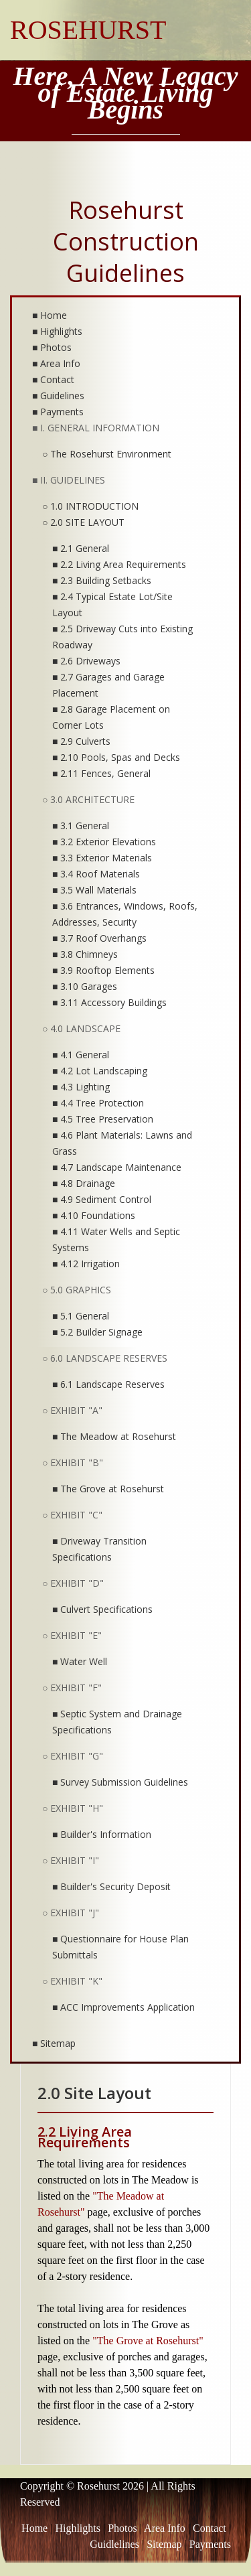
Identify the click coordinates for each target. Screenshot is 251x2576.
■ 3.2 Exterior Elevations (104, 841)
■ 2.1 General (80, 548)
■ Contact (53, 379)
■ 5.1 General (80, 1315)
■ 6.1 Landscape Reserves (108, 1384)
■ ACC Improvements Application (123, 2007)
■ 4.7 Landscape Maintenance (116, 1167)
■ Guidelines (58, 395)
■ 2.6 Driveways (86, 660)
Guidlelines (114, 2544)
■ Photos (52, 347)
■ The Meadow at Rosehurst (114, 1436)
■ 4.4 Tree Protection (98, 1102)
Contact (209, 2528)
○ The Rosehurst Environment (106, 453)
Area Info (164, 2528)
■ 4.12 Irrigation (86, 1263)
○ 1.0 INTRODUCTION (90, 506)
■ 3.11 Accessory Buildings (109, 1002)
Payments (210, 2544)
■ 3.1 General (80, 825)
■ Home (49, 315)
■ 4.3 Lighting (81, 1086)
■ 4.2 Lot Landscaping (99, 1070)
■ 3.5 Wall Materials (94, 889)
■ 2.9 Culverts (81, 741)
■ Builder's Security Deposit (111, 1886)
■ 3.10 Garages (84, 986)
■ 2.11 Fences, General (101, 773)
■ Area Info (56, 363)
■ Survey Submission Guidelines (120, 1782)
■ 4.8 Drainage (83, 1183)
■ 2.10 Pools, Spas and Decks (116, 757)
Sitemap (164, 2544)
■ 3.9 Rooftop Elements (103, 970)
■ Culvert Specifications (102, 1609)
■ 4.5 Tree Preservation (102, 1119)
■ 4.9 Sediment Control (101, 1199)
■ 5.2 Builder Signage (97, 1332)
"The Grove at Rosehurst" (147, 2340)
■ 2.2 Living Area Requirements (119, 564)
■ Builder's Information (101, 1834)
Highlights (77, 2528)
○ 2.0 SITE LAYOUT (83, 522)
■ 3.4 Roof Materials (96, 873)
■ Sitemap (54, 2043)
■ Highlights (57, 331)
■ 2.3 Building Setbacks (101, 580)
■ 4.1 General (80, 1054)
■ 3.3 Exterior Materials (102, 857)
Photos (122, 2528)
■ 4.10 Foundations (93, 1215)
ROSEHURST (88, 30)
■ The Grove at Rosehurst (108, 1488)
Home (34, 2528)
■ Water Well (79, 1661)
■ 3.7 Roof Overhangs (99, 938)
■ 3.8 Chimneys (85, 954)
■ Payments (58, 411)
